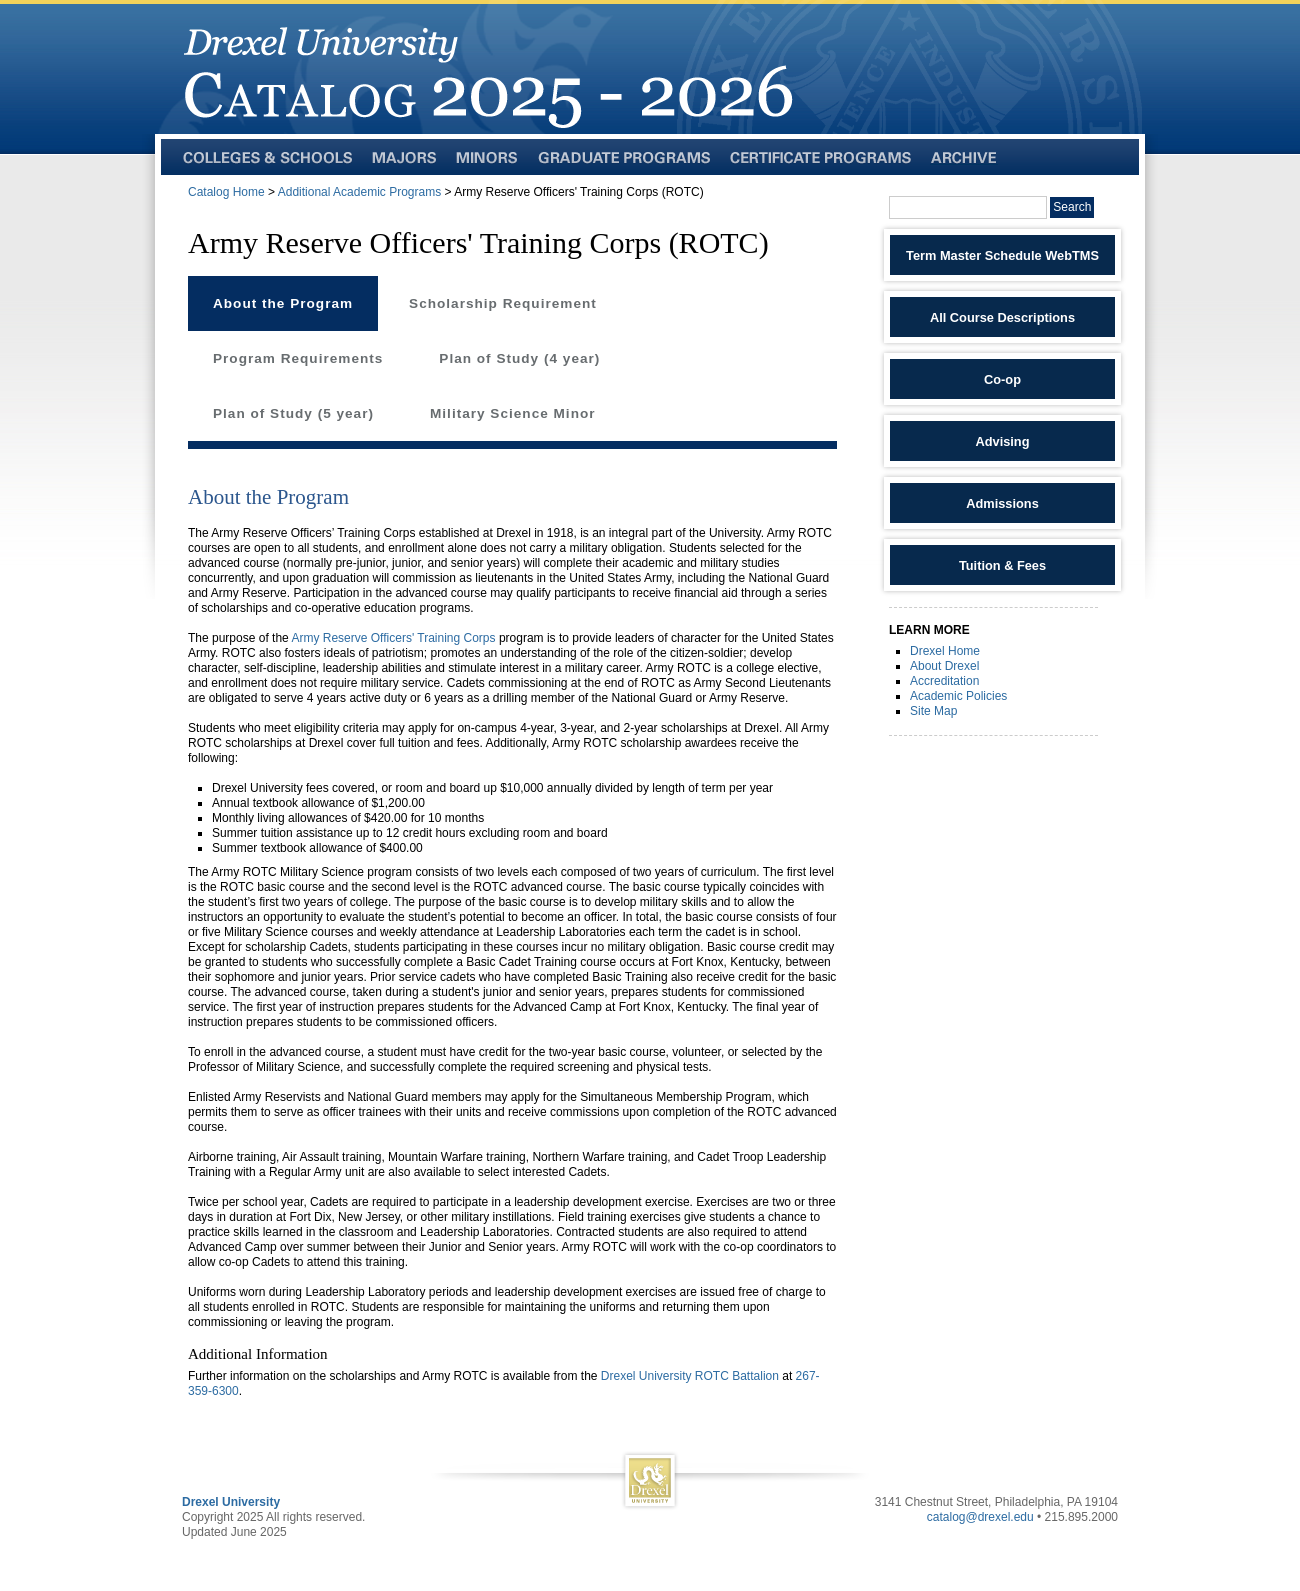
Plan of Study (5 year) (293, 413)
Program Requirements (298, 358)
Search (1072, 207)
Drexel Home (945, 651)
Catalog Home (226, 192)
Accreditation (944, 681)
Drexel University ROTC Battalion (690, 1376)
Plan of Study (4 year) (519, 358)
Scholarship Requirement (503, 303)
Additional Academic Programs (359, 192)
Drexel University (231, 1502)
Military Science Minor (513, 413)
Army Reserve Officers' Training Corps (393, 638)
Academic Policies (958, 696)
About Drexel (944, 666)
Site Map (933, 711)
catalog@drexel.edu (980, 1517)
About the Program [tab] (283, 303)
